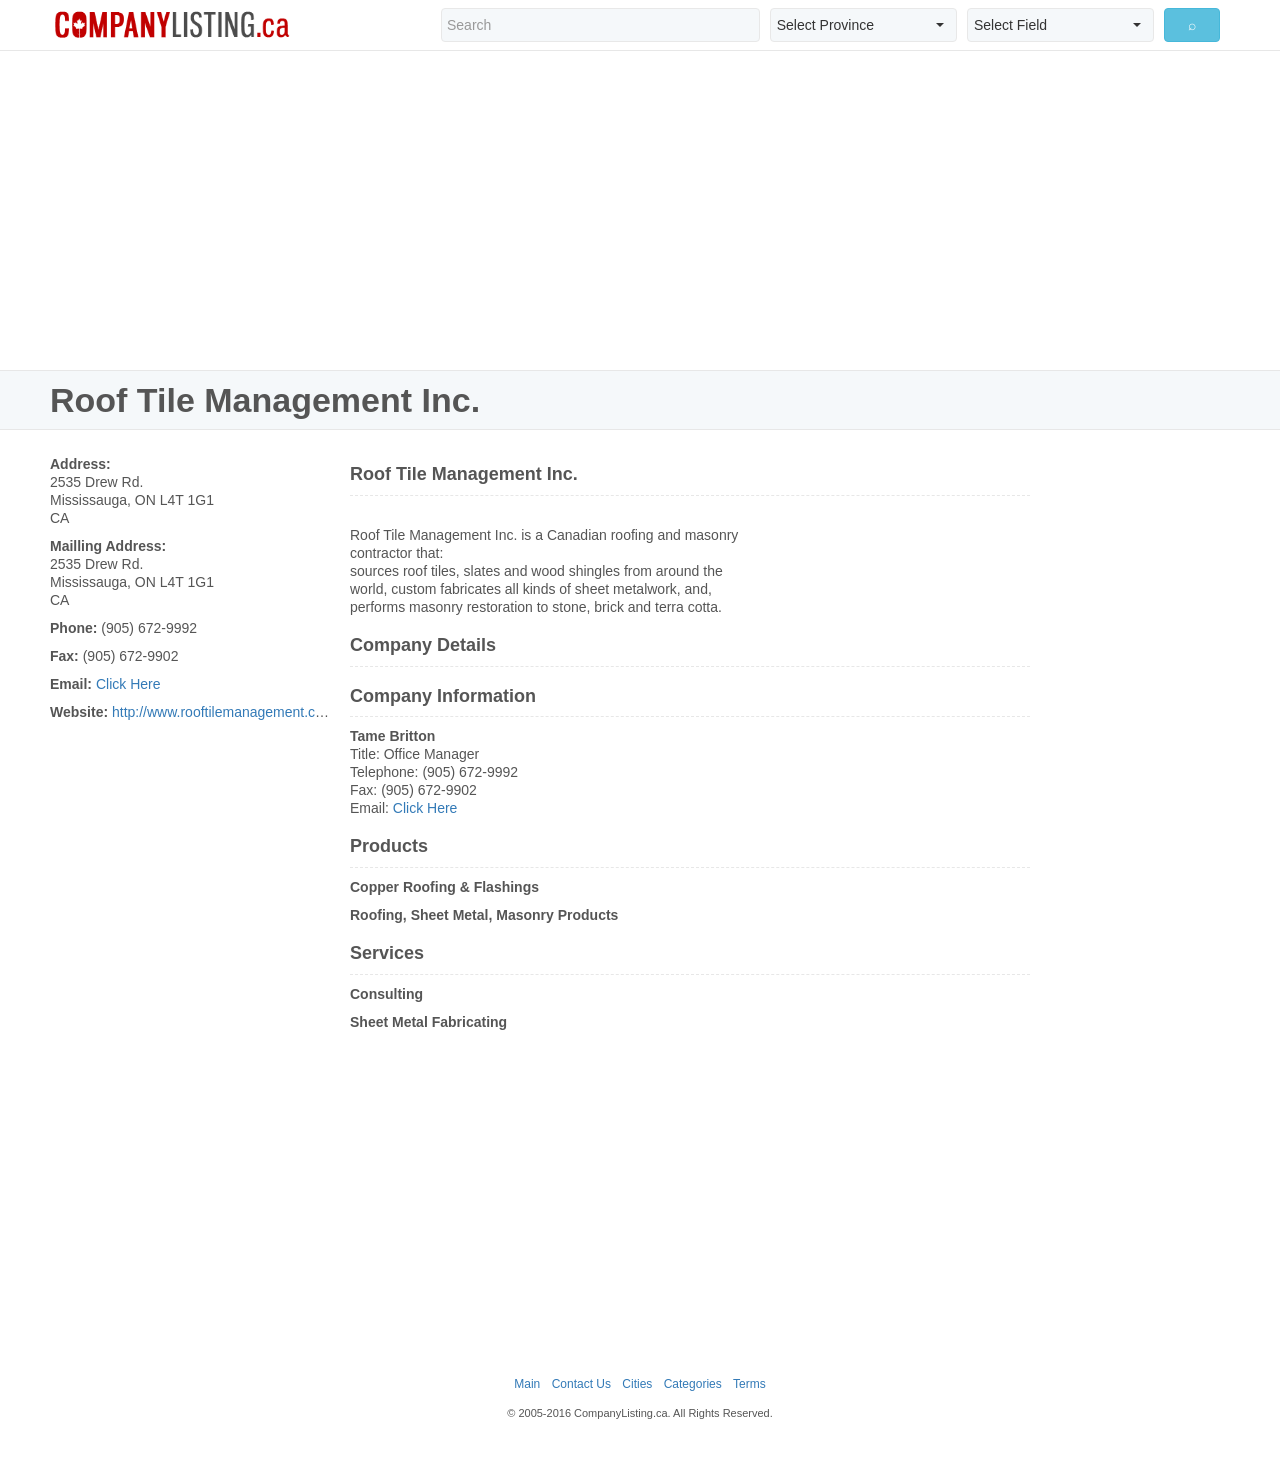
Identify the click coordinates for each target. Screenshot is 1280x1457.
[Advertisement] (640, 210)
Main (527, 1384)
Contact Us (581, 1384)
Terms (749, 1384)
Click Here (128, 684)
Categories (693, 1384)
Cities (637, 1384)
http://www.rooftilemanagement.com (223, 712)
